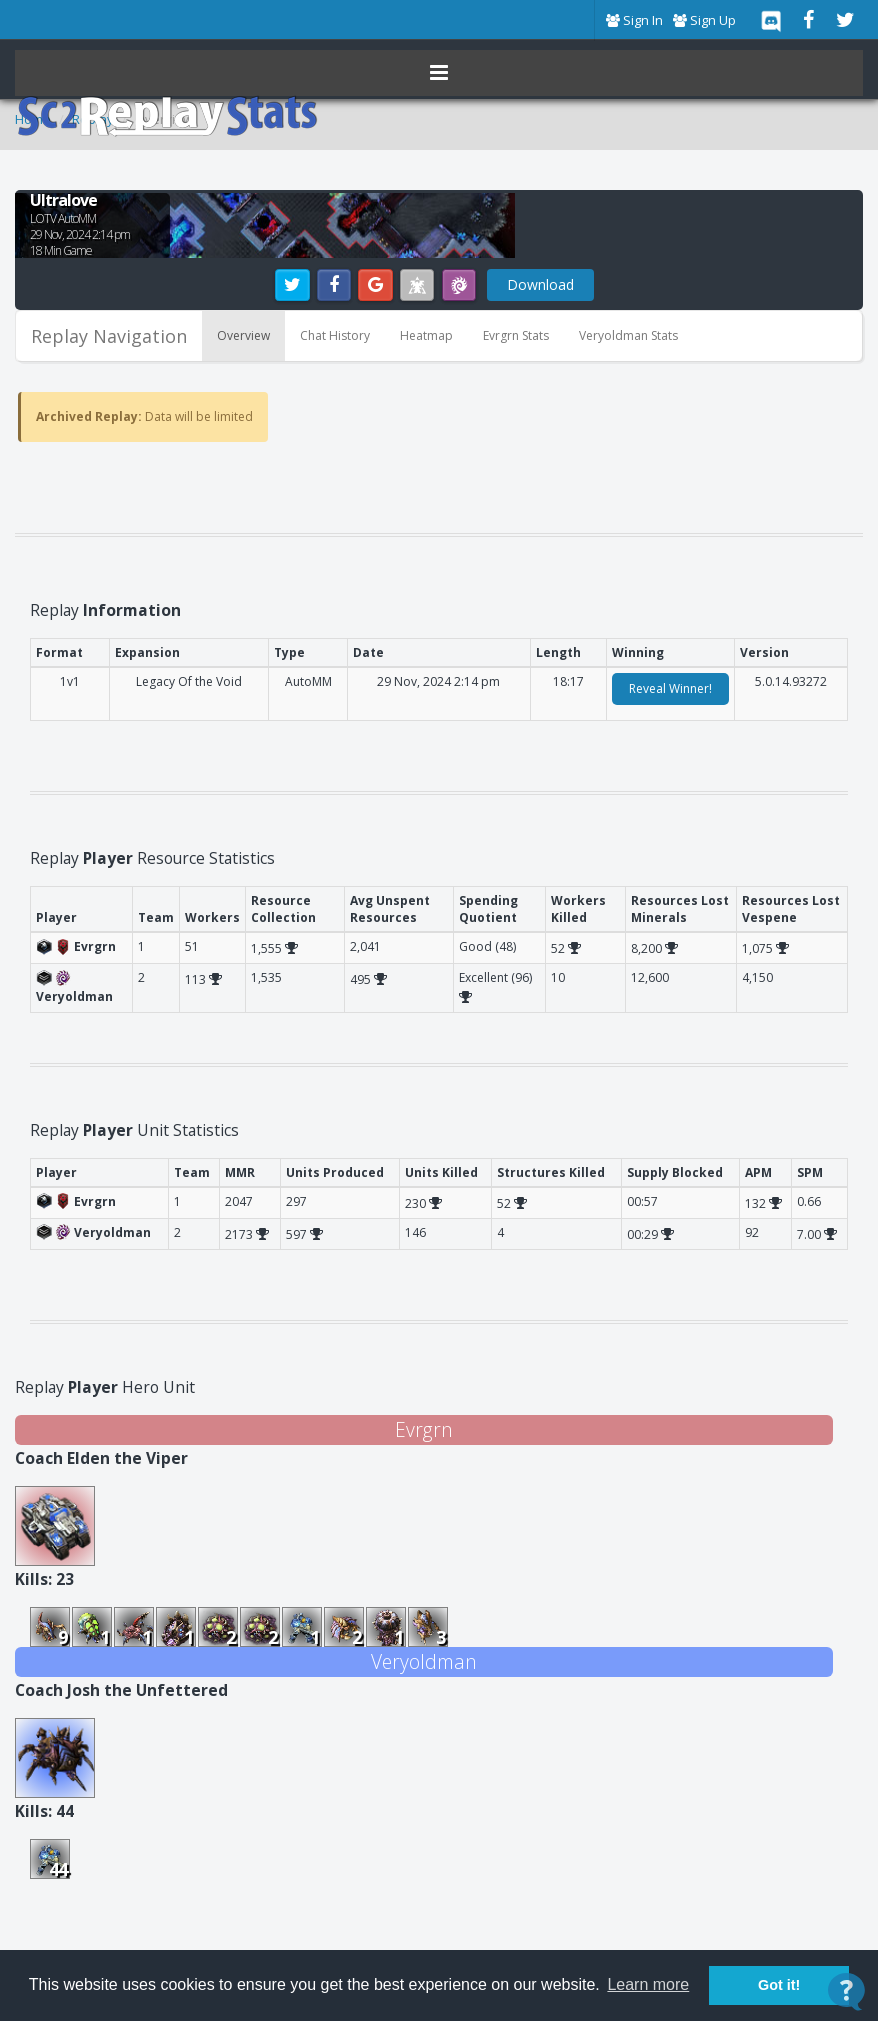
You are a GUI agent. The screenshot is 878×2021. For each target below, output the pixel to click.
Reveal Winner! (670, 688)
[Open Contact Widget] (846, 1991)
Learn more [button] (648, 1984)
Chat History (335, 335)
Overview (243, 335)
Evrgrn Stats (516, 335)
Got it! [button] (779, 1985)
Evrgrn (424, 1429)
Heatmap (426, 335)
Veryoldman (424, 1661)
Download (540, 284)
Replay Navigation (109, 336)
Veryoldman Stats (628, 335)
